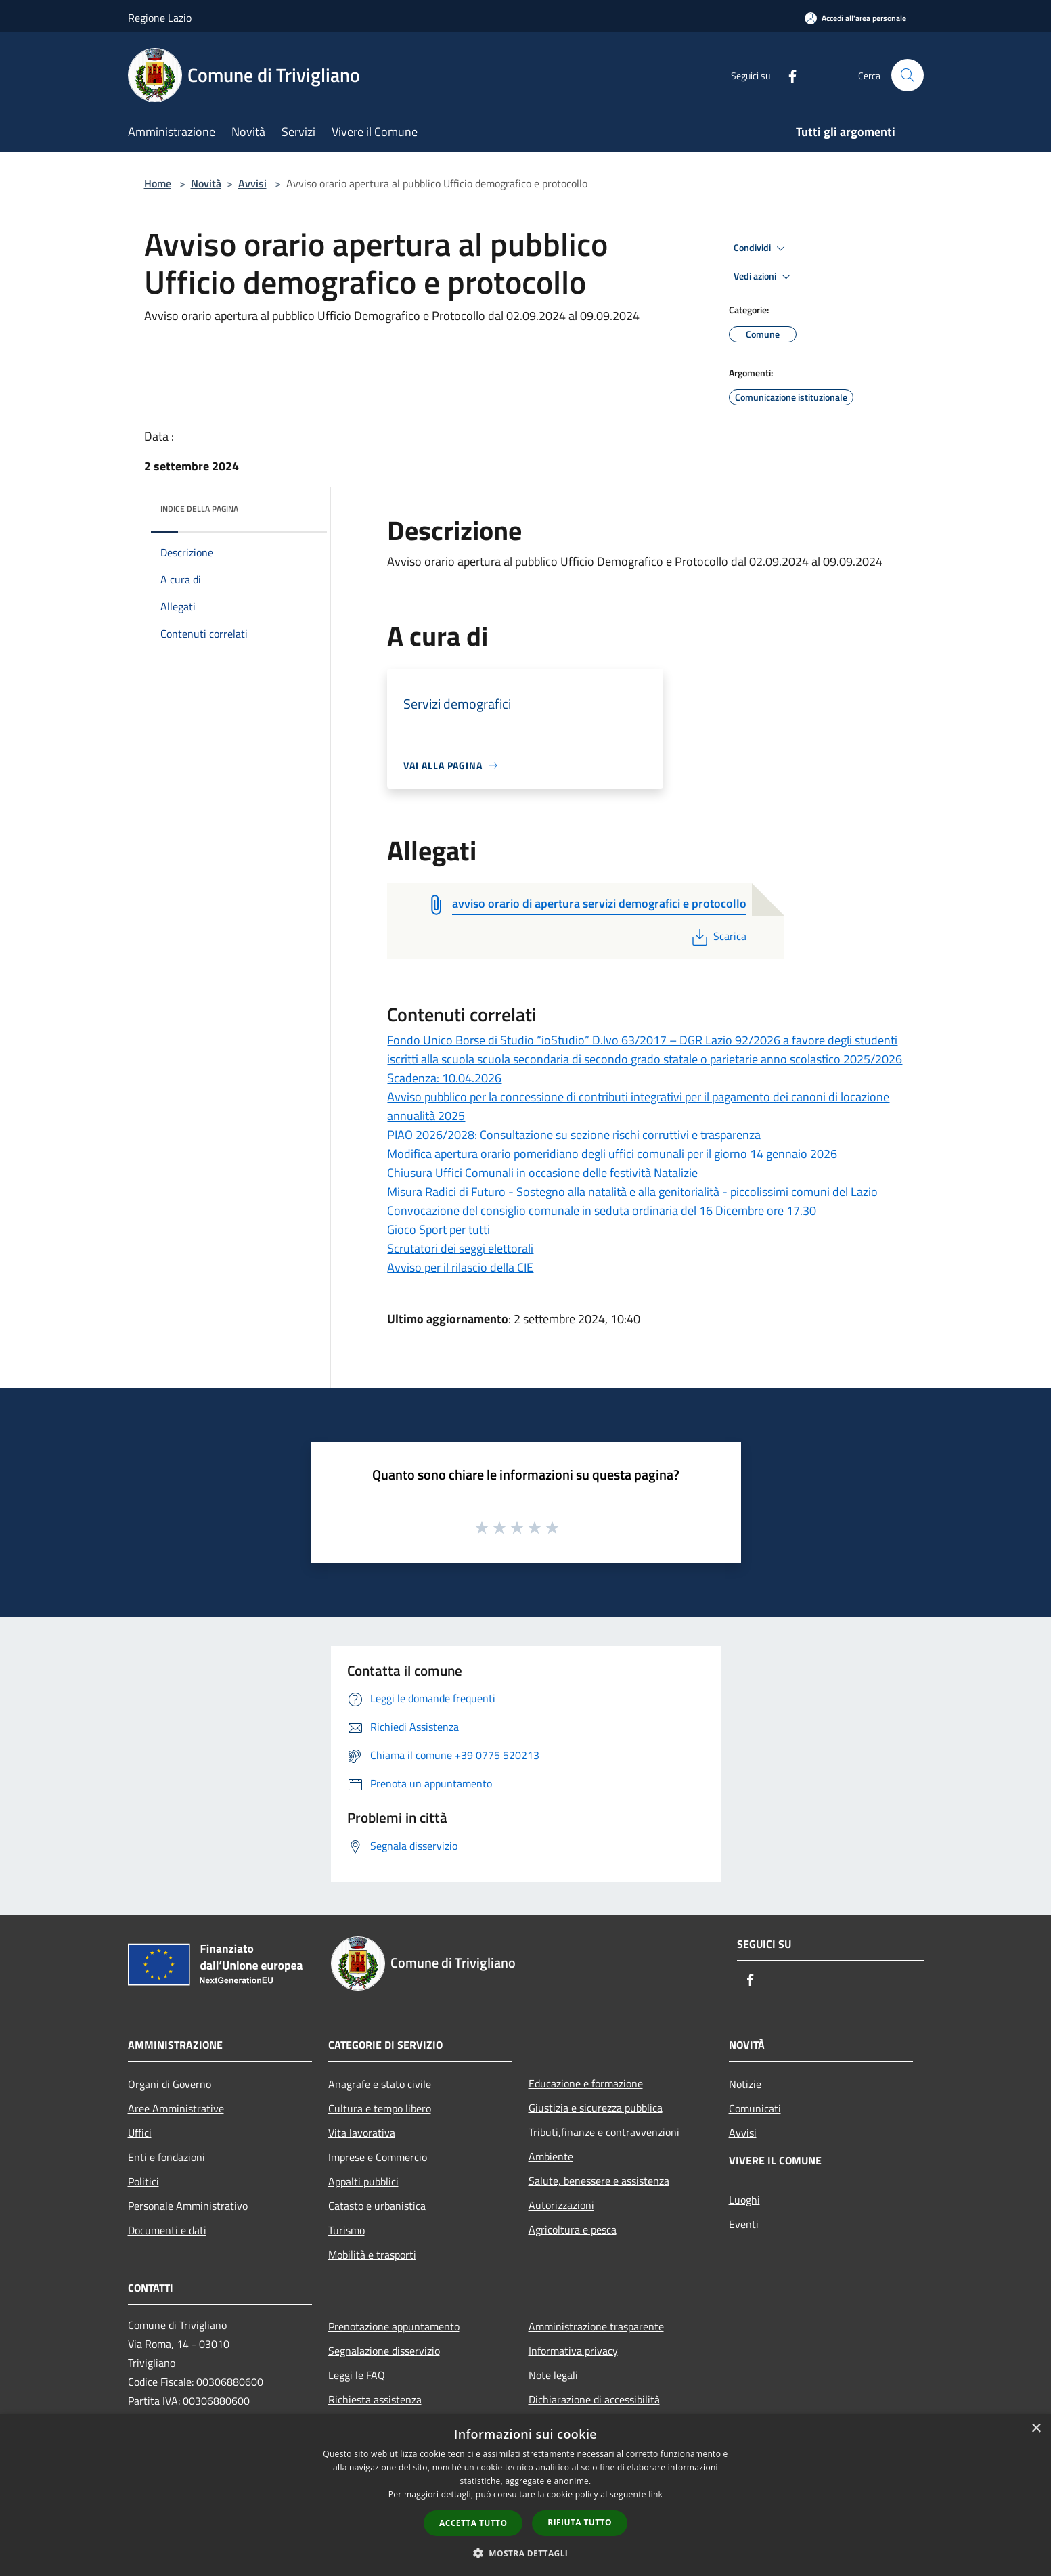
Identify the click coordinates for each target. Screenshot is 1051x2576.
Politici (143, 2181)
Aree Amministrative (176, 2108)
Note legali (553, 2375)
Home (157, 183)
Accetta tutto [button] (473, 2523)
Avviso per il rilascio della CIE (460, 1267)
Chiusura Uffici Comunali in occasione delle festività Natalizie (542, 1172)
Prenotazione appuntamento (394, 2326)
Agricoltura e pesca (573, 2229)
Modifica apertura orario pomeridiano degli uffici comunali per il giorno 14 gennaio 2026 (612, 1154)
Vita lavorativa (361, 2133)
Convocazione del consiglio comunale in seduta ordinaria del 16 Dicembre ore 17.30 (601, 1210)
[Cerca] (907, 75)
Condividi (761, 248)
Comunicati (755, 2108)
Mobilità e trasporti (372, 2254)
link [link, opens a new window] (655, 2494)
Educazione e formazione (586, 2083)
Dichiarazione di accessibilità (594, 2399)
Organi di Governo (169, 2084)
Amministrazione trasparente (596, 2326)
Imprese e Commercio (377, 2157)
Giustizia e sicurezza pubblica (596, 2108)
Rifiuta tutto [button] (579, 2522)
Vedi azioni (764, 277)
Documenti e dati (167, 2230)
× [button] (1036, 2429)
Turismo (346, 2230)
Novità (206, 183)
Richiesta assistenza (375, 2399)
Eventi (744, 2224)
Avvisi (252, 183)
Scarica (717, 936)
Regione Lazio (160, 17)
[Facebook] (787, 75)
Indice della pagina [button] (199, 508)
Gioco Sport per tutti (438, 1229)
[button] (525, 2553)
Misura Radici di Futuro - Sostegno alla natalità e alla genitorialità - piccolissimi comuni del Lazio (632, 1191)
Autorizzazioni (561, 2205)
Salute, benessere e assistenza (599, 2181)
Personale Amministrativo (188, 2206)
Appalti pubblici (363, 2181)
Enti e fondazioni (166, 2157)
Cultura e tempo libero (379, 2108)
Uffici (140, 2133)
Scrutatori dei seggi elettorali (460, 1248)
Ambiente (551, 2156)
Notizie (745, 2084)
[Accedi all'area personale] (855, 18)
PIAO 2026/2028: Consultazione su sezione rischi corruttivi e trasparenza (574, 1135)
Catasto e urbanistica (377, 2206)
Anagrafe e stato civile (379, 2084)
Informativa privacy (573, 2350)
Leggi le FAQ (356, 2375)
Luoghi (744, 2200)
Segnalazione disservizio (384, 2350)
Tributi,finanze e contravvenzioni (604, 2132)
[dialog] (525, 2495)
